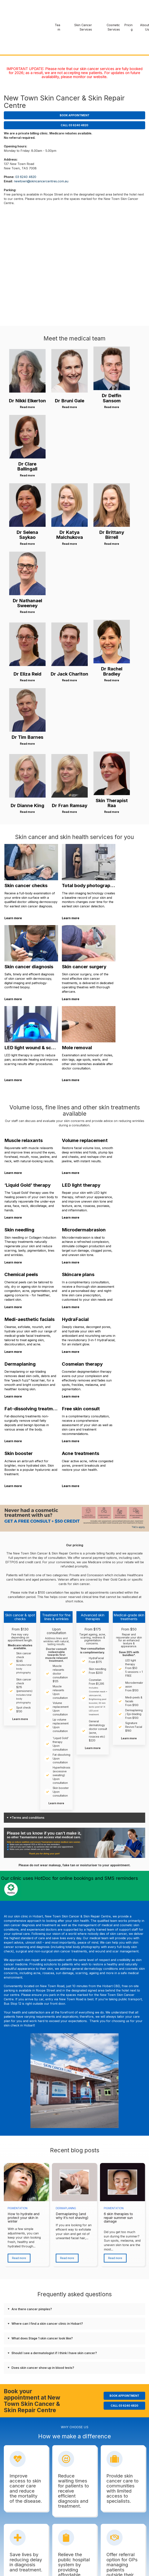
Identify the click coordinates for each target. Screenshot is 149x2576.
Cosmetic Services (113, 12)
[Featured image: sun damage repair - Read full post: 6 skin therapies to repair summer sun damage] (122, 2127)
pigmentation (17, 2153)
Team (57, 12)
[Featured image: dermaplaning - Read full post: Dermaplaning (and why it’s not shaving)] (74, 2127)
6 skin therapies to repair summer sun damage (118, 2163)
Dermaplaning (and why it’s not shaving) (72, 2161)
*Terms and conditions (27, 1763)
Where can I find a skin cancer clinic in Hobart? (47, 2269)
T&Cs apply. (138, 1472)
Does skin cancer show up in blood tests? (42, 2313)
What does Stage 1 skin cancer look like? (42, 2283)
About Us (144, 12)
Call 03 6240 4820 (74, 94)
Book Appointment (74, 84)
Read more (27, 352)
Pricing (128, 12)
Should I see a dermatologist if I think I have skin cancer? (54, 2298)
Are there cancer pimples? (31, 2254)
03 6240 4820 (25, 146)
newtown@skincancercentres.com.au (41, 150)
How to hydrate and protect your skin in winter (23, 2163)
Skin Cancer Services (83, 12)
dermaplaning (66, 2153)
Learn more (13, 863)
